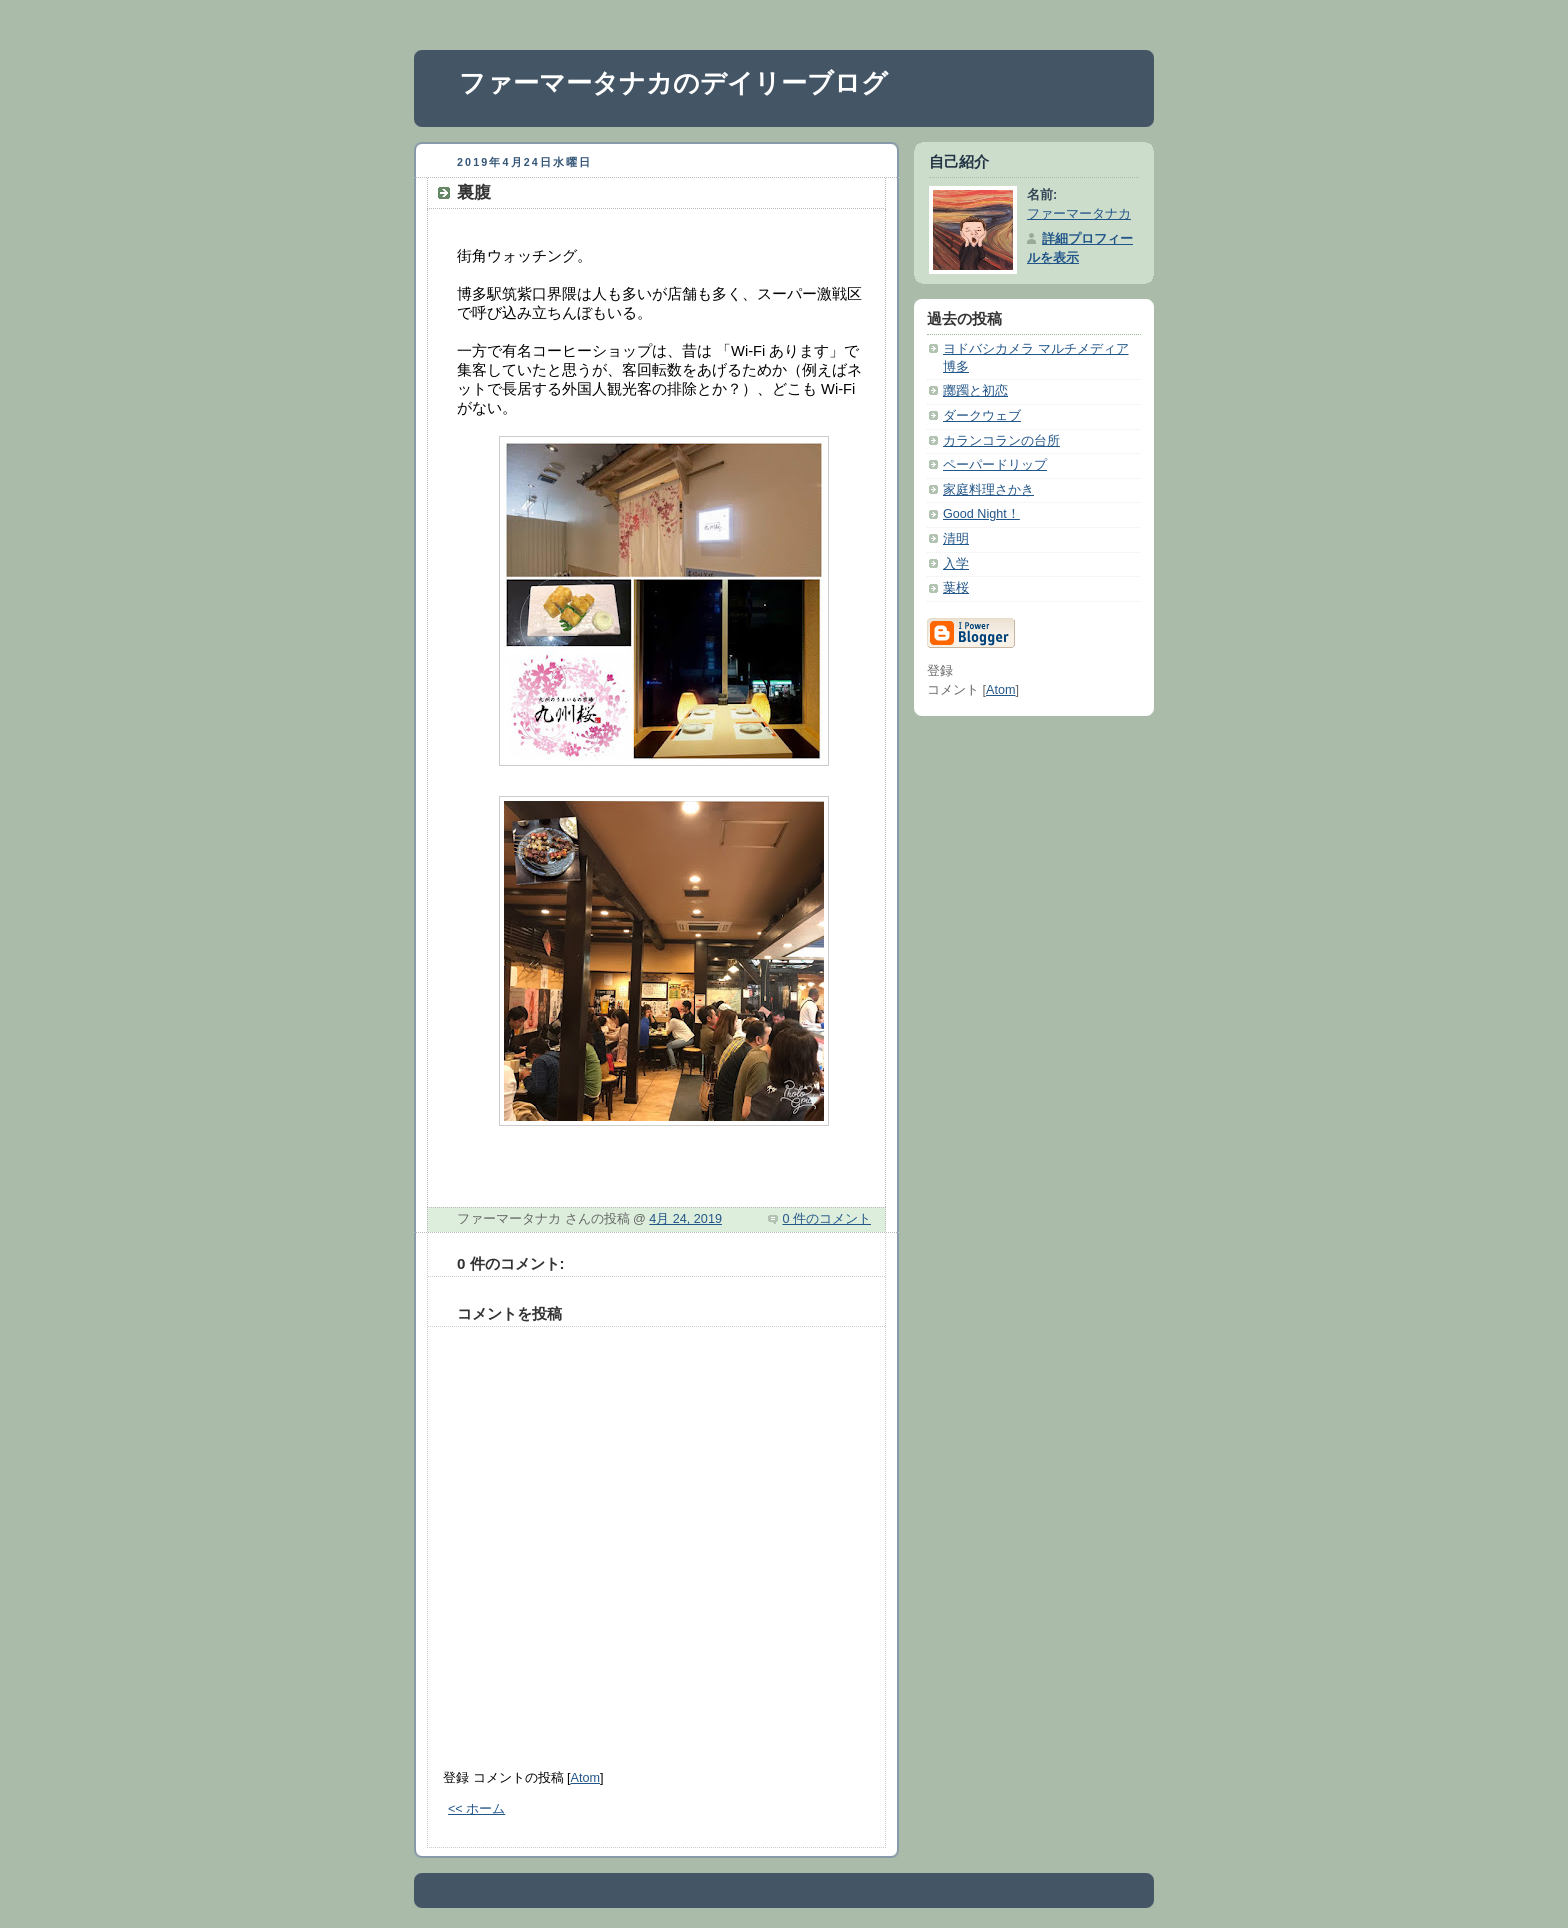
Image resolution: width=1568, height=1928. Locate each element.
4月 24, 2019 (685, 1219)
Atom (585, 1778)
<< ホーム (476, 1809)
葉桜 (956, 588)
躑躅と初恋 (975, 391)
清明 (956, 539)
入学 (956, 564)
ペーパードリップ (995, 465)
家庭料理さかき (988, 490)
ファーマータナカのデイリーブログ (673, 83)
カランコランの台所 (1001, 441)
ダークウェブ (982, 416)
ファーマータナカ (1079, 214)
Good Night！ (981, 514)
